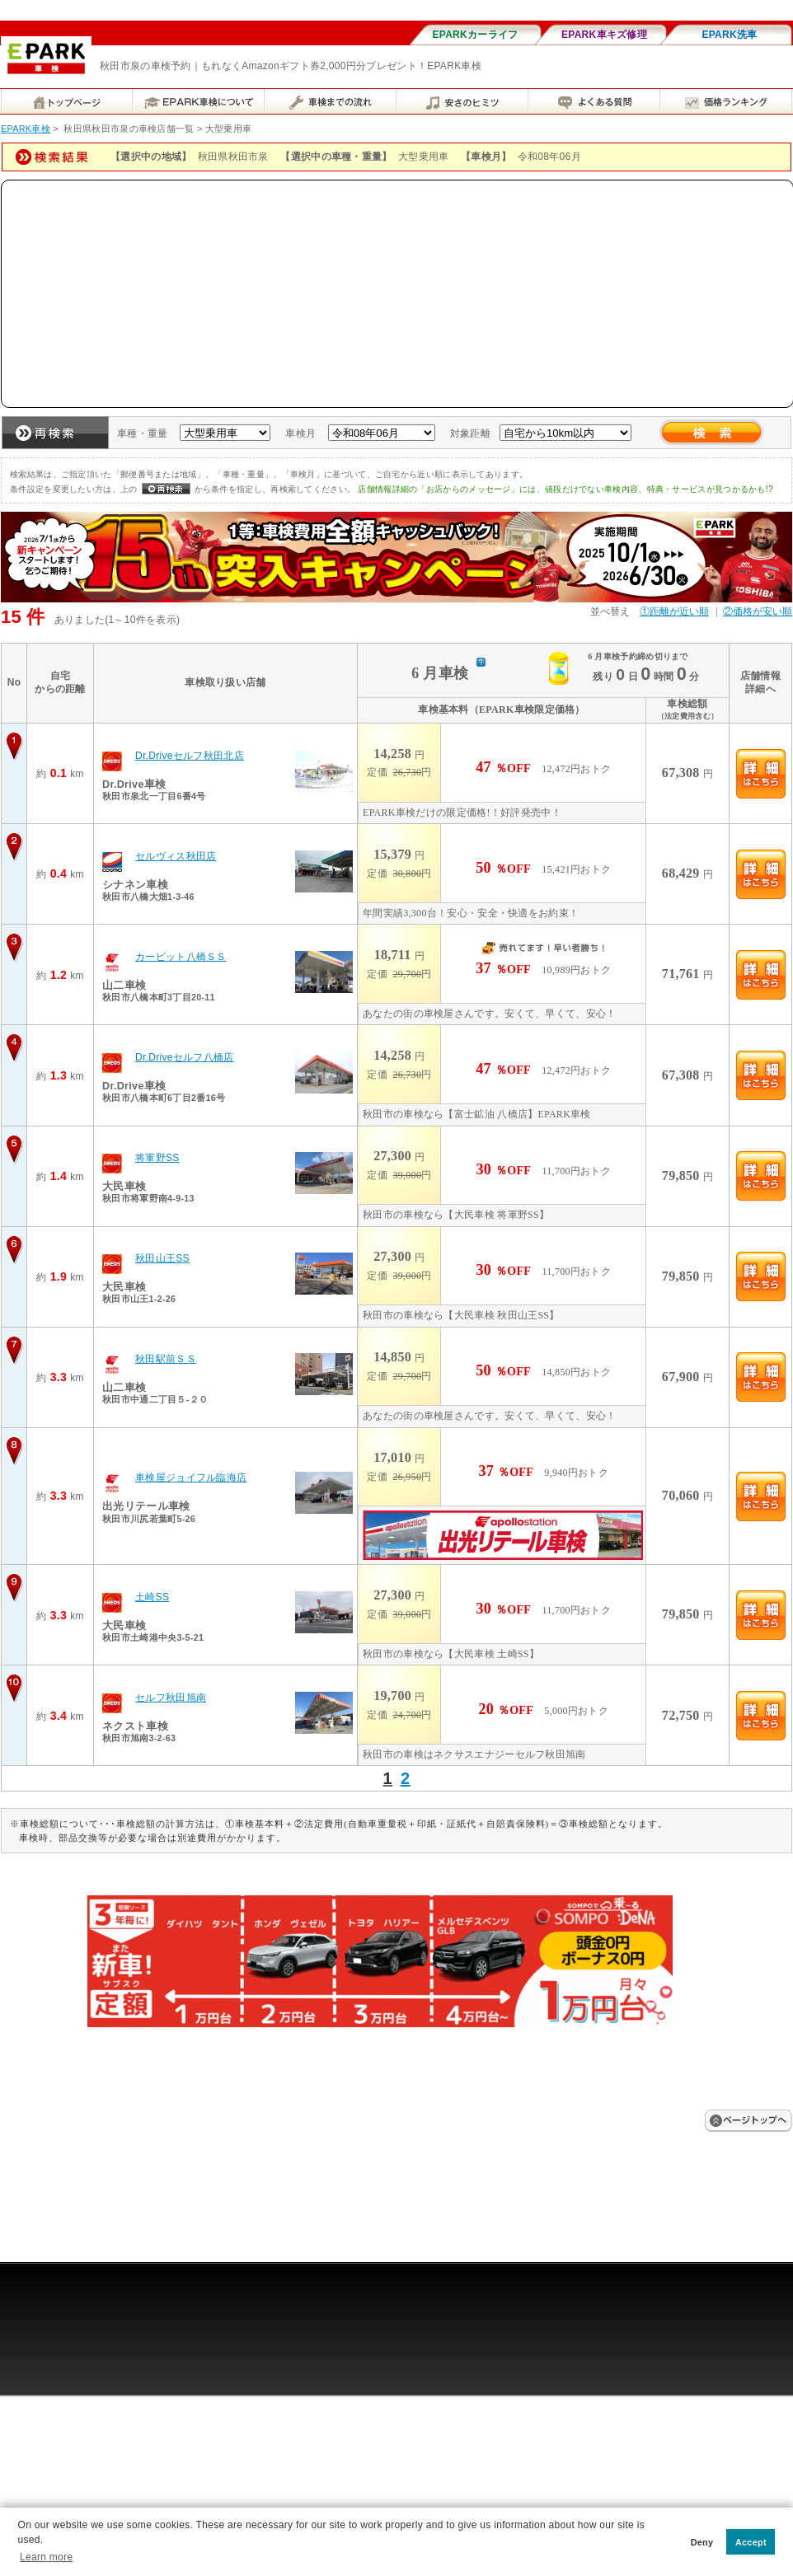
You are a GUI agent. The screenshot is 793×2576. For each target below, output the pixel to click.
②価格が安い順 (757, 611)
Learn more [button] (46, 2557)
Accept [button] (751, 2542)
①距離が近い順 (674, 611)
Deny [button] (702, 2542)
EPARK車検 (25, 128)
